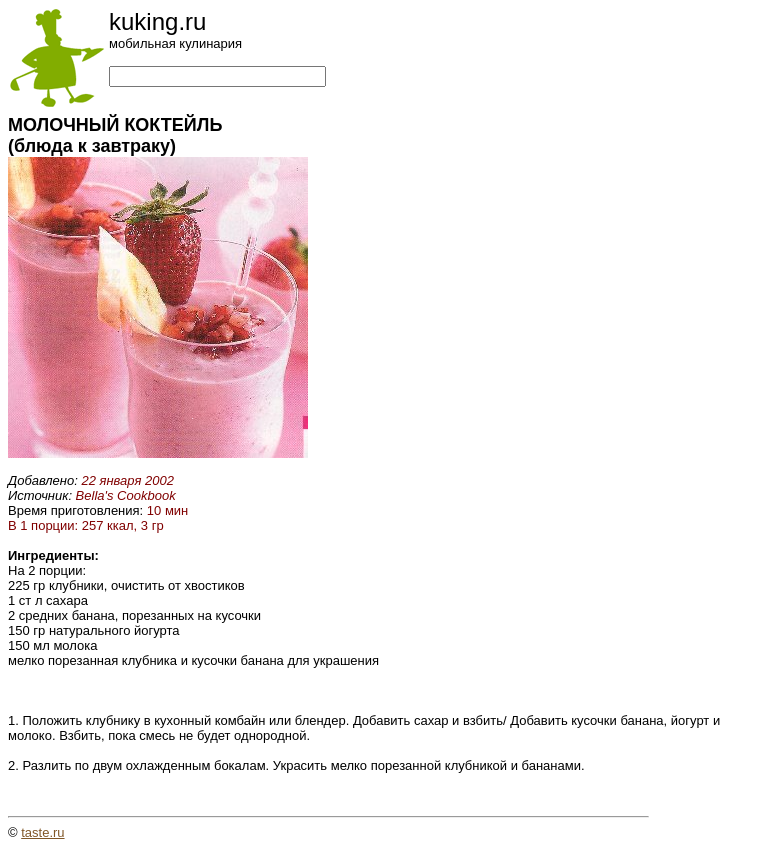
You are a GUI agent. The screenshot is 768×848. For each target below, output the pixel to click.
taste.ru (42, 832)
